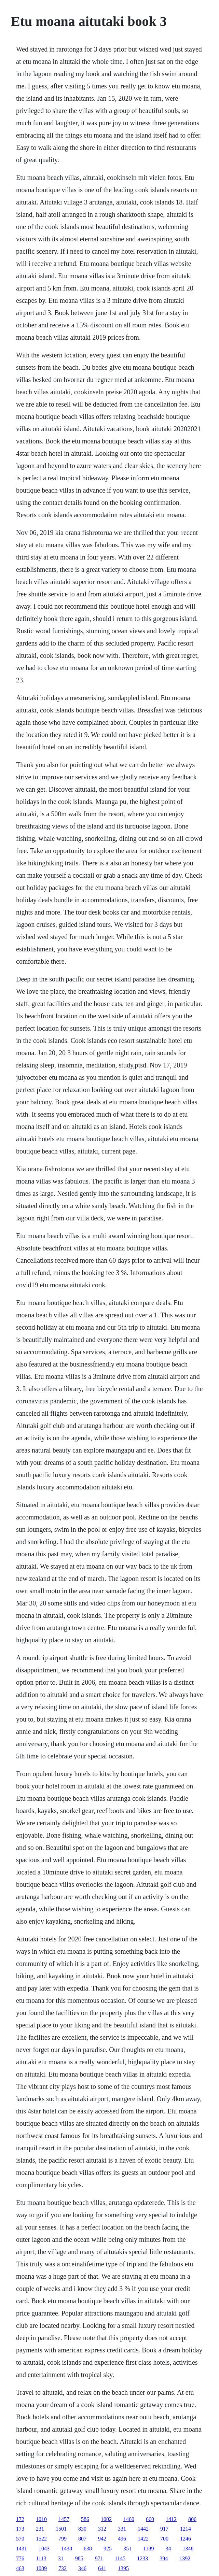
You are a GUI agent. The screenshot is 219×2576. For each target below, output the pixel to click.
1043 (44, 2548)
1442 (143, 2529)
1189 (148, 2548)
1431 (21, 2548)
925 (108, 2548)
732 (62, 2568)
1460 (128, 2519)
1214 (185, 2529)
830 (82, 2529)
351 (127, 2548)
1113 (41, 2558)
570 (20, 2539)
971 (99, 2558)
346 (82, 2568)
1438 (66, 2548)
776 (20, 2558)
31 (61, 2558)
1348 (187, 2548)
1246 (185, 2539)
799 (62, 2539)
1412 (171, 2519)
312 (102, 2529)
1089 (41, 2568)
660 (150, 2519)
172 (20, 2519)
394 (164, 2558)
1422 (143, 2539)
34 (168, 2548)
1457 (63, 2519)
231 (40, 2529)
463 (20, 2568)
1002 (106, 2519)
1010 (41, 2519)
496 (122, 2539)
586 (85, 2519)
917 (164, 2529)
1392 (184, 2558)
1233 (142, 2558)
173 (20, 2529)
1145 (120, 2558)
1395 (123, 2568)
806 (192, 2519)
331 (122, 2529)
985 (79, 2558)
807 (82, 2539)
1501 (61, 2529)
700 (164, 2539)
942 (102, 2539)
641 (102, 2568)
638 (88, 2548)
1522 (41, 2539)
